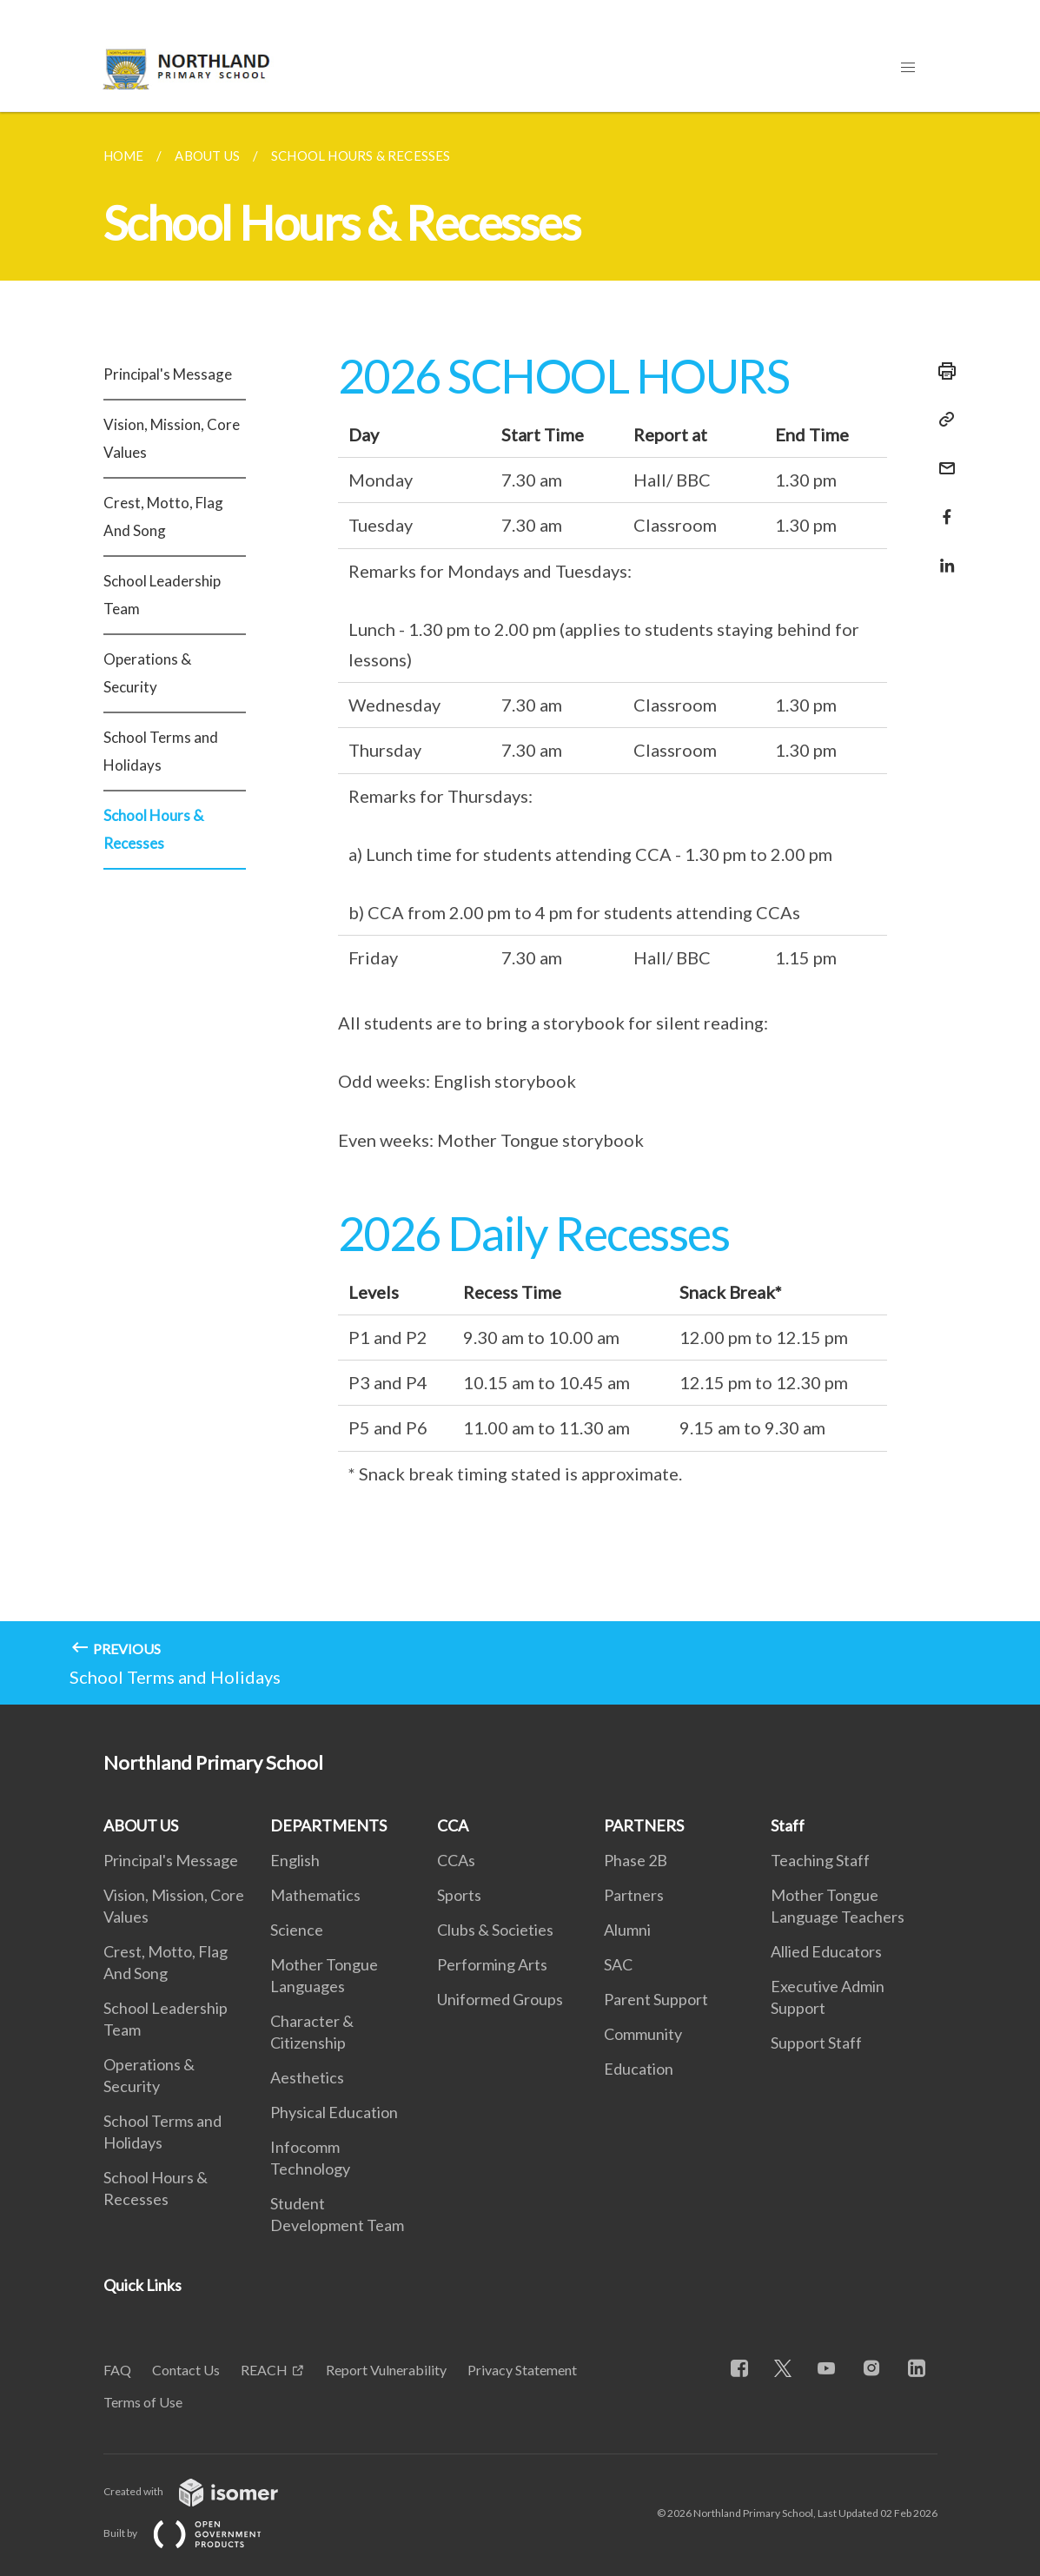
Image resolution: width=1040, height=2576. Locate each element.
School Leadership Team (162, 595)
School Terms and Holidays (160, 751)
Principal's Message (167, 374)
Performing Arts (492, 1964)
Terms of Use (142, 2402)
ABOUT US (140, 1825)
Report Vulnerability (386, 2369)
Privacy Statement (522, 2369)
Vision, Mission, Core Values (171, 438)
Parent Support (656, 1999)
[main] (520, 908)
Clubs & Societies (495, 1929)
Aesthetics (307, 2077)
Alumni (627, 1929)
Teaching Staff (820, 1860)
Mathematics (315, 1894)
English (295, 1860)
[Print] (941, 371)
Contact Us (186, 2369)
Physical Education (334, 2112)
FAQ (117, 2369)
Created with (204, 2491)
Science (296, 1929)
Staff (788, 1825)
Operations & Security (147, 673)
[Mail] (941, 457)
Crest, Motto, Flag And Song (163, 516)
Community (643, 2033)
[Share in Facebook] (941, 506)
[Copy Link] (941, 419)
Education (638, 2068)
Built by (196, 2533)
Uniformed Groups (500, 1999)
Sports (459, 1894)
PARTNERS (644, 1825)
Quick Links (142, 2285)
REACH (264, 2369)
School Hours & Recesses (153, 829)
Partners (634, 1894)
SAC (618, 1964)
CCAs (456, 1860)
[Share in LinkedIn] (941, 554)
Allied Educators (826, 1951)
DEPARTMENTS (328, 1825)
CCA (452, 1825)
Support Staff (816, 2042)
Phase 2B (635, 1860)
